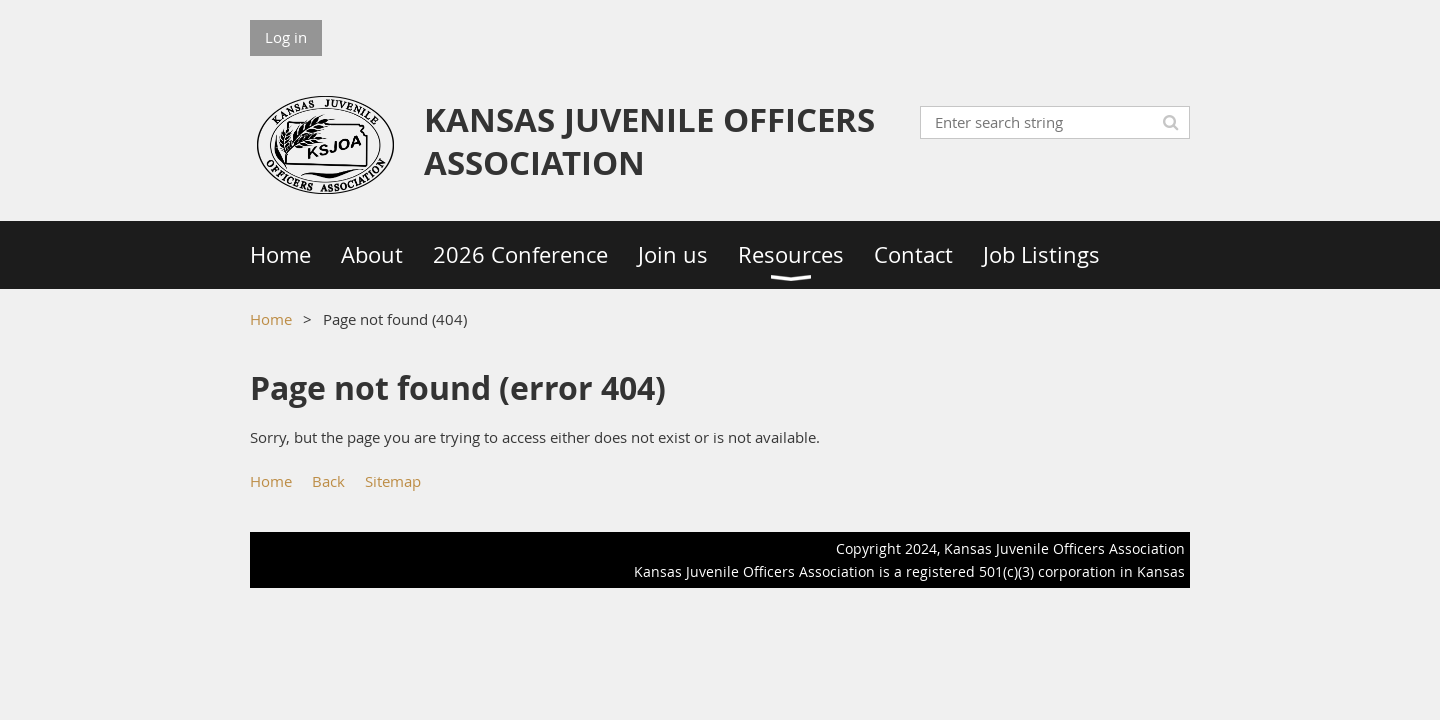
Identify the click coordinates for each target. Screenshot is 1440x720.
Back (328, 481)
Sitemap (393, 481)
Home (271, 319)
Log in (286, 37)
